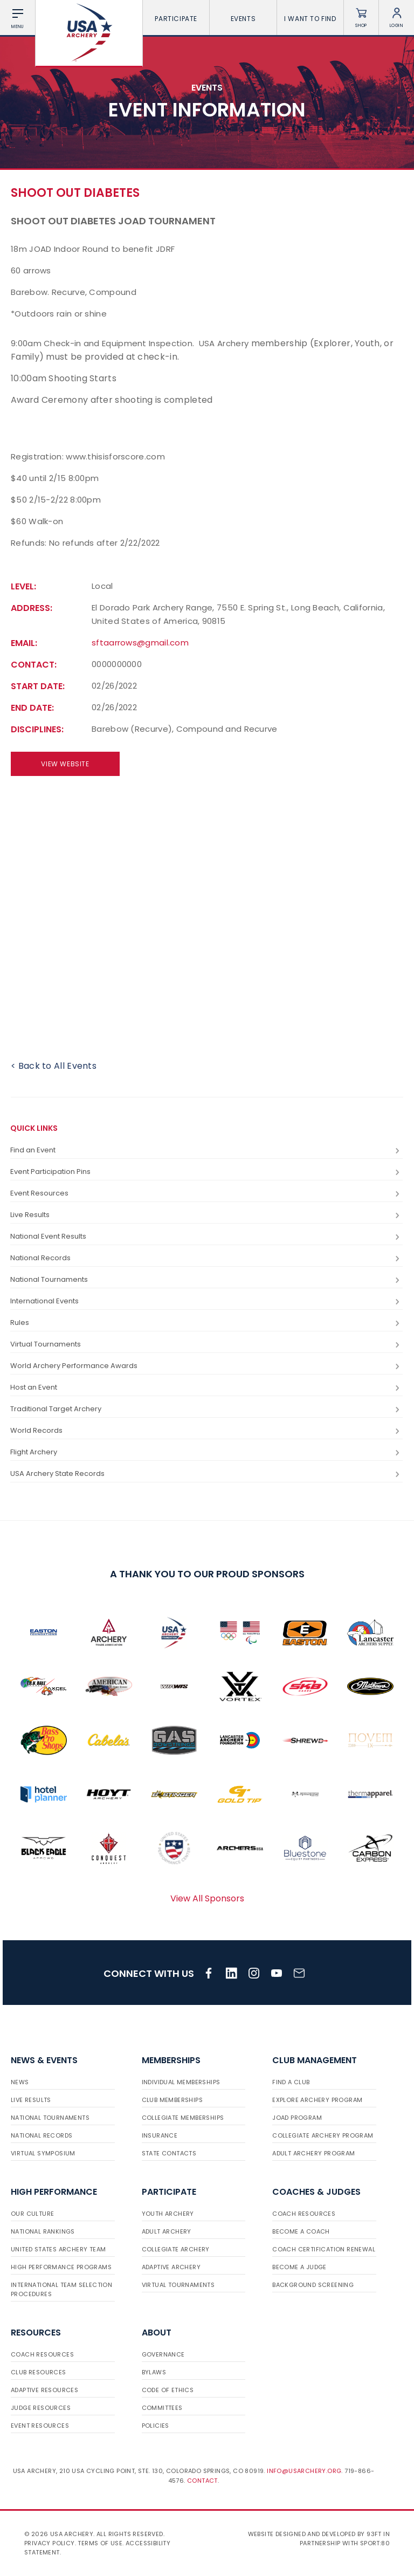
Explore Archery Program (317, 2100)
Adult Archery (166, 2231)
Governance (163, 2354)
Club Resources (38, 2372)
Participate (176, 18)
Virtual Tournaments (206, 1344)
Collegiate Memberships (183, 2117)
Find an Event (206, 1150)
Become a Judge (299, 2267)
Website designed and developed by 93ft (315, 2534)
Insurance (160, 2135)
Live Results (206, 1215)
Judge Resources (41, 2407)
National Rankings (43, 2231)
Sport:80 (375, 2543)
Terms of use (100, 2543)
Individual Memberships (181, 2082)
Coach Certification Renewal (323, 2249)
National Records (206, 1258)
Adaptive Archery (171, 2267)
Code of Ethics (168, 2390)
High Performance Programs (61, 2267)
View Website (65, 763)
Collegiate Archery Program (322, 2135)
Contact (202, 2480)
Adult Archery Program (313, 2153)
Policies (155, 2425)
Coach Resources (303, 2213)
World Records (206, 1431)
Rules (206, 1323)
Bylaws (154, 2372)
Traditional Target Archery (206, 1409)
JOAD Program (297, 2117)
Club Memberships (172, 2100)
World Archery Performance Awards (206, 1366)
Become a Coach (301, 2231)
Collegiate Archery (176, 2249)
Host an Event (206, 1387)
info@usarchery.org (304, 2471)
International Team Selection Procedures (61, 2289)
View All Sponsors (207, 1898)
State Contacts (169, 2153)
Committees (162, 2407)
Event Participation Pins (206, 1172)
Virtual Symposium (43, 2153)
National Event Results (206, 1236)
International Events (206, 1301)
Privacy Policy (49, 2543)
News (20, 2082)
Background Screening (313, 2284)
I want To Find (310, 18)
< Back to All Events (53, 1066)
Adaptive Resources (44, 2390)
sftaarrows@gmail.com (140, 642)
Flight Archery (206, 1452)
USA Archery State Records (206, 1474)
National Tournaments (206, 1280)
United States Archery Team (58, 2249)
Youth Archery (168, 2213)
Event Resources (206, 1193)
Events (243, 18)
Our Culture (32, 2213)
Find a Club (290, 2082)
